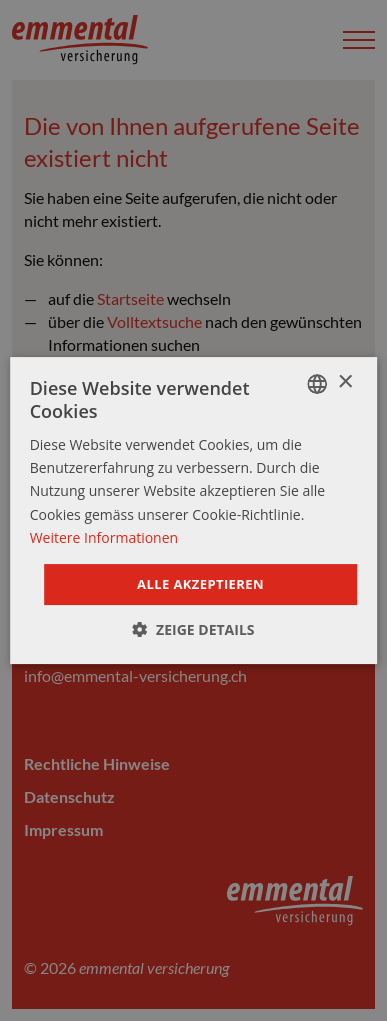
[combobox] (317, 384)
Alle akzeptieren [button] (200, 584)
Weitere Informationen (104, 537)
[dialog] (194, 511)
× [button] (344, 382)
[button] (193, 629)
